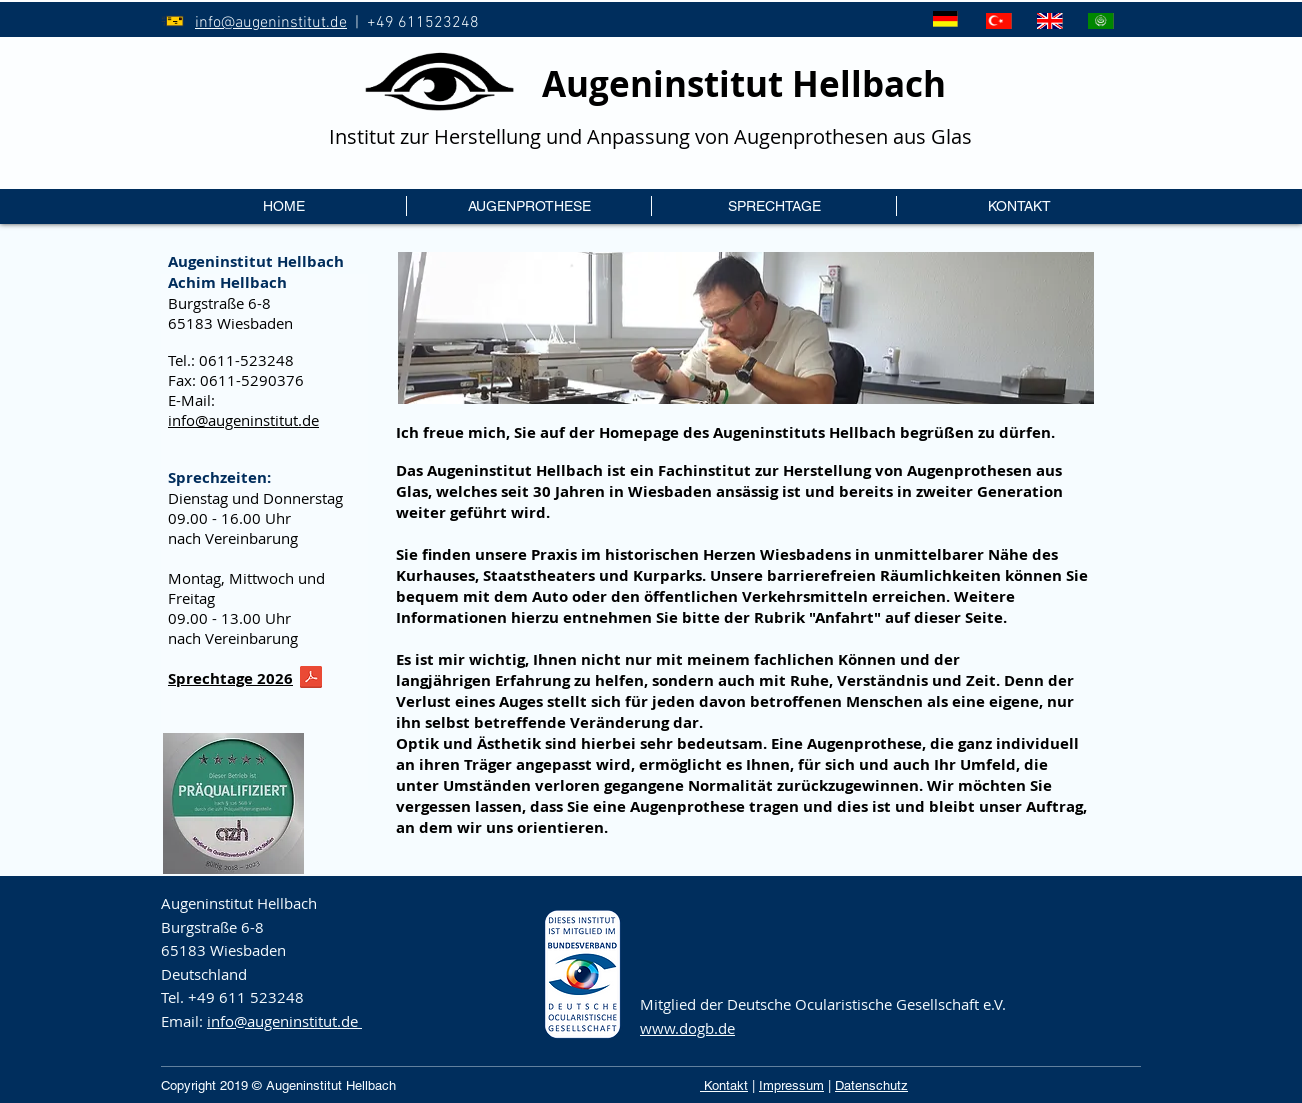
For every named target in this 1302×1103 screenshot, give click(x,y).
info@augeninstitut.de (271, 23)
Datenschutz (871, 1085)
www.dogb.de (687, 1028)
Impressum (791, 1085)
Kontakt (724, 1085)
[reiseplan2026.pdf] (311, 679)
